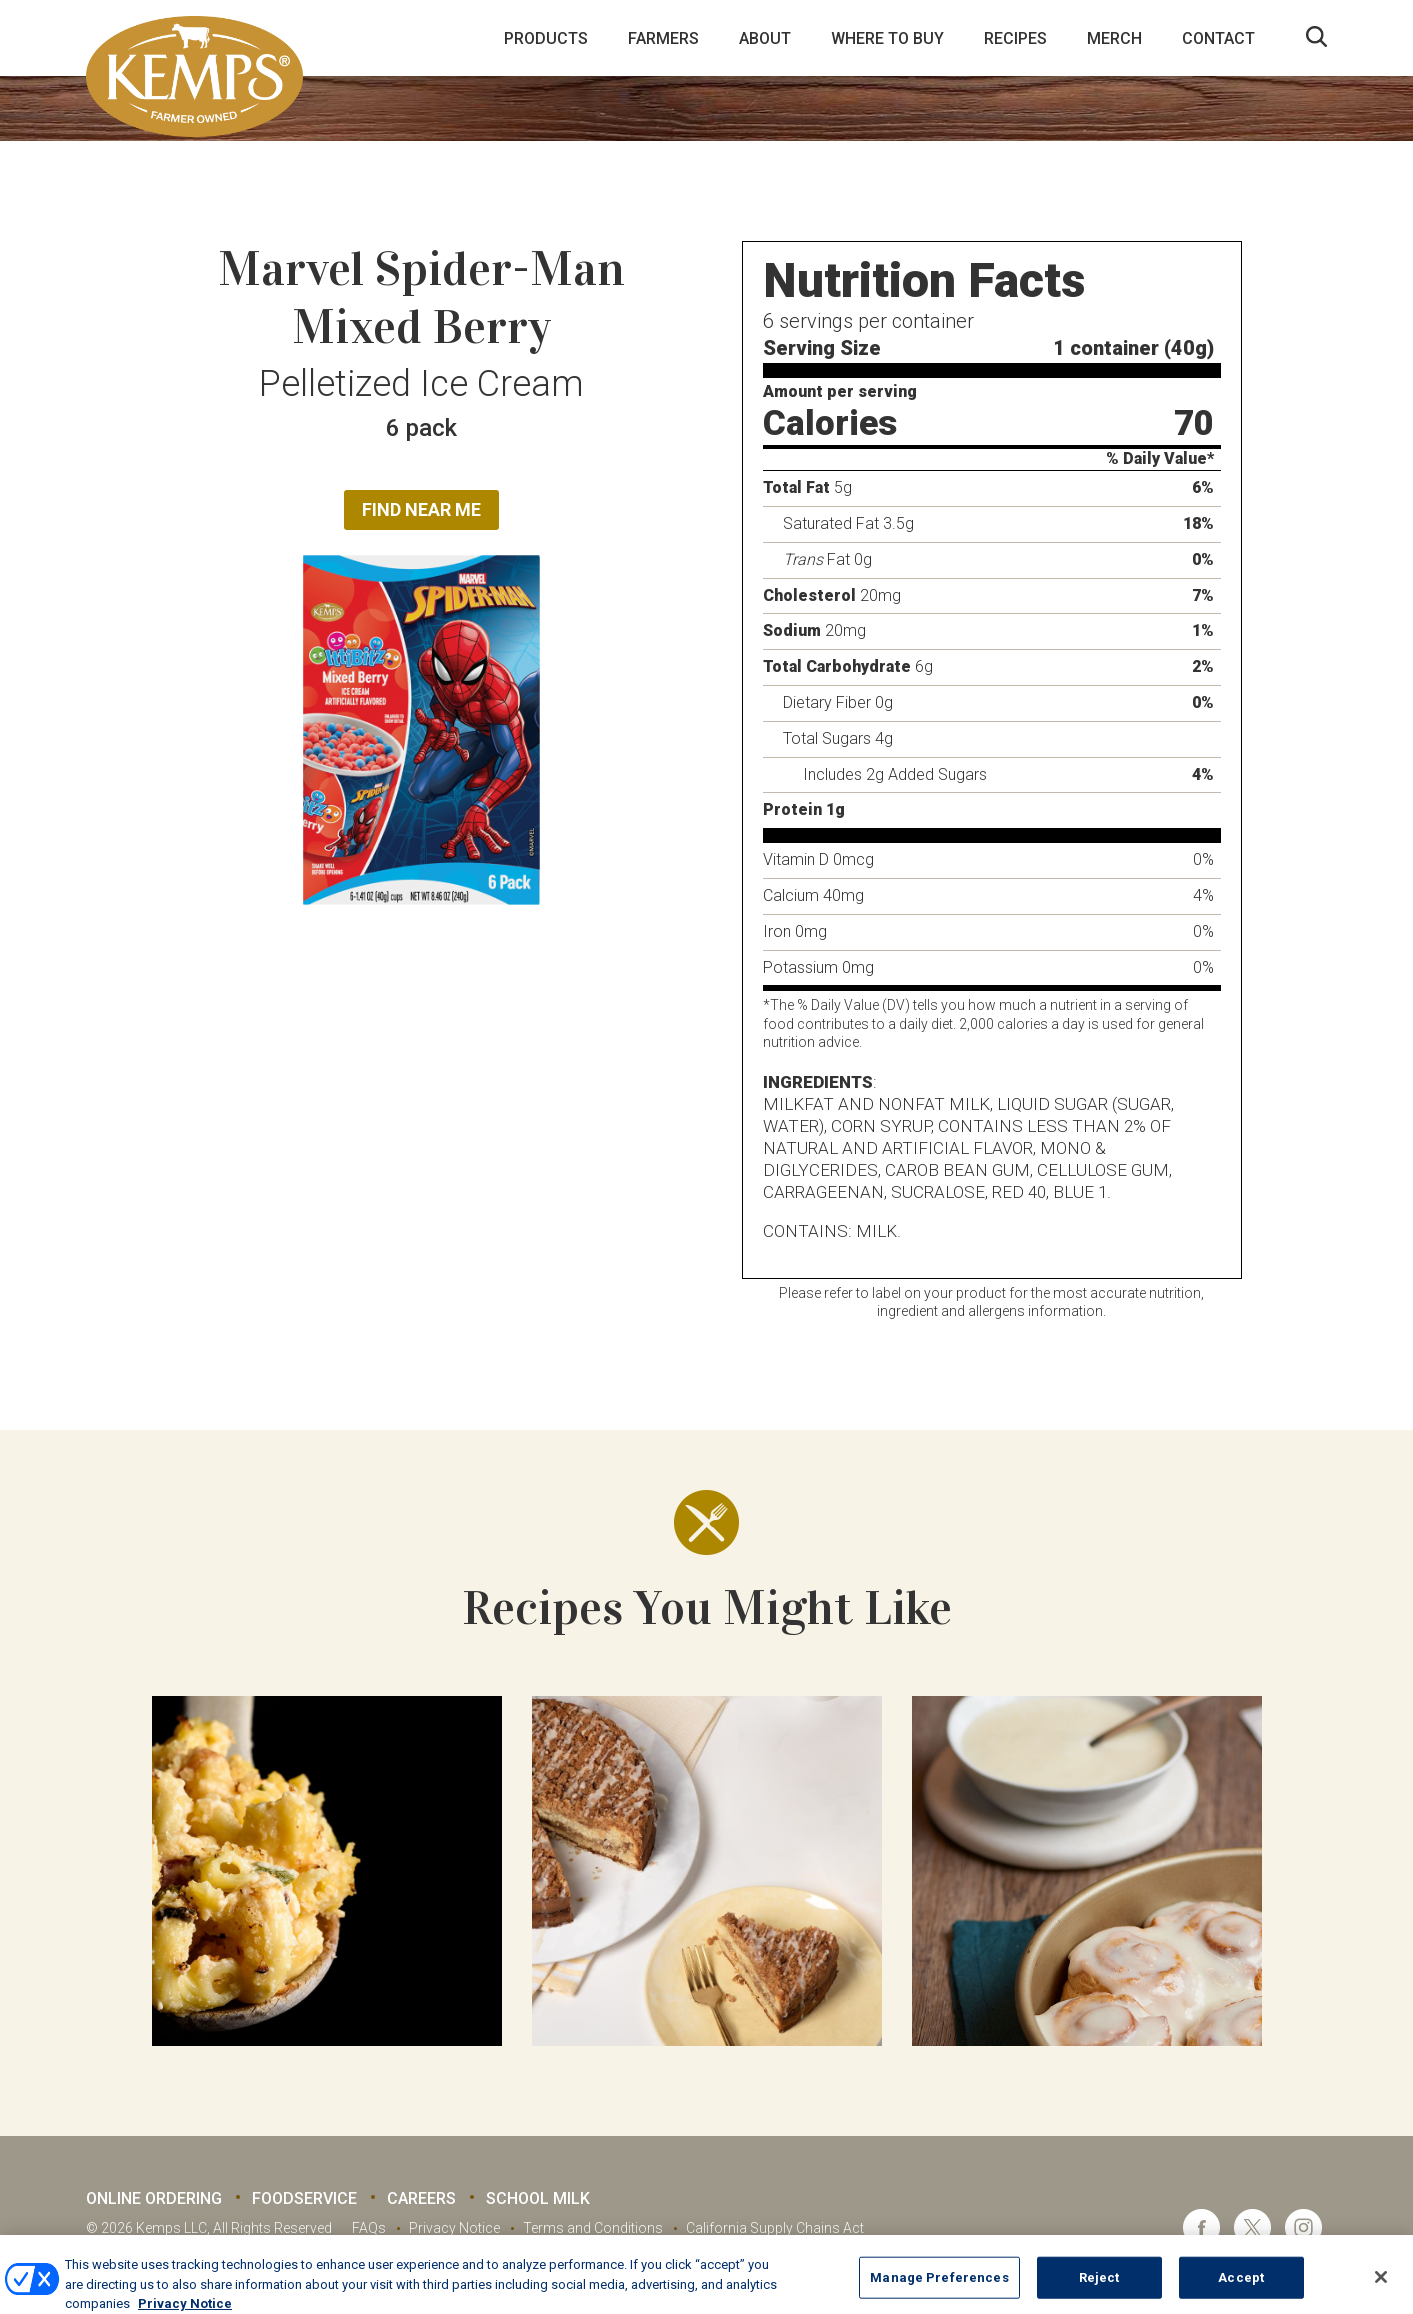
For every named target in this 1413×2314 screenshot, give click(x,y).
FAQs (369, 2228)
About (765, 38)
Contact (1218, 38)
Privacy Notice (454, 2228)
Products (546, 38)
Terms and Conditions (593, 2228)
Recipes (1015, 38)
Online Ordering (154, 2198)
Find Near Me (421, 509)
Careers (421, 2198)
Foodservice (304, 2198)
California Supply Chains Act (775, 2228)
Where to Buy (887, 38)
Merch (1114, 38)
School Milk (538, 2198)
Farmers (663, 38)
